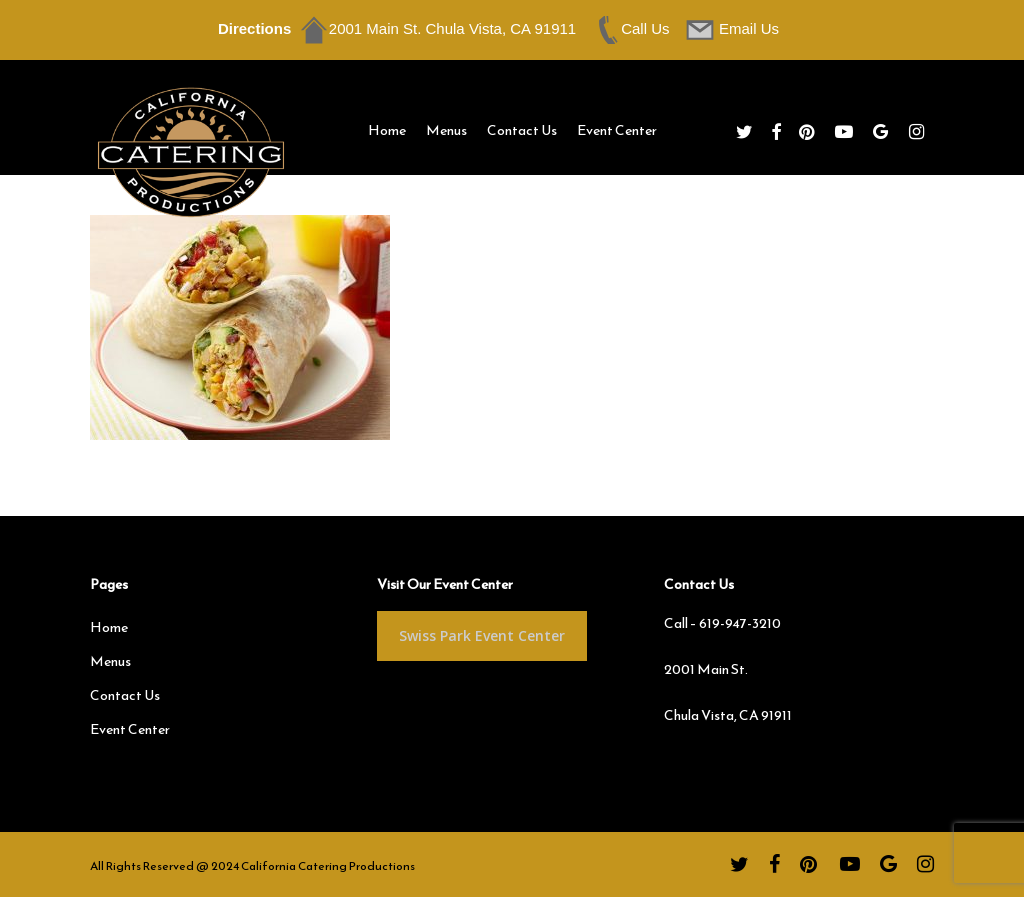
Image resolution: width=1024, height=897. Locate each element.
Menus (110, 661)
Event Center (130, 729)
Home (109, 627)
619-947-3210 (740, 623)
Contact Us (125, 695)
